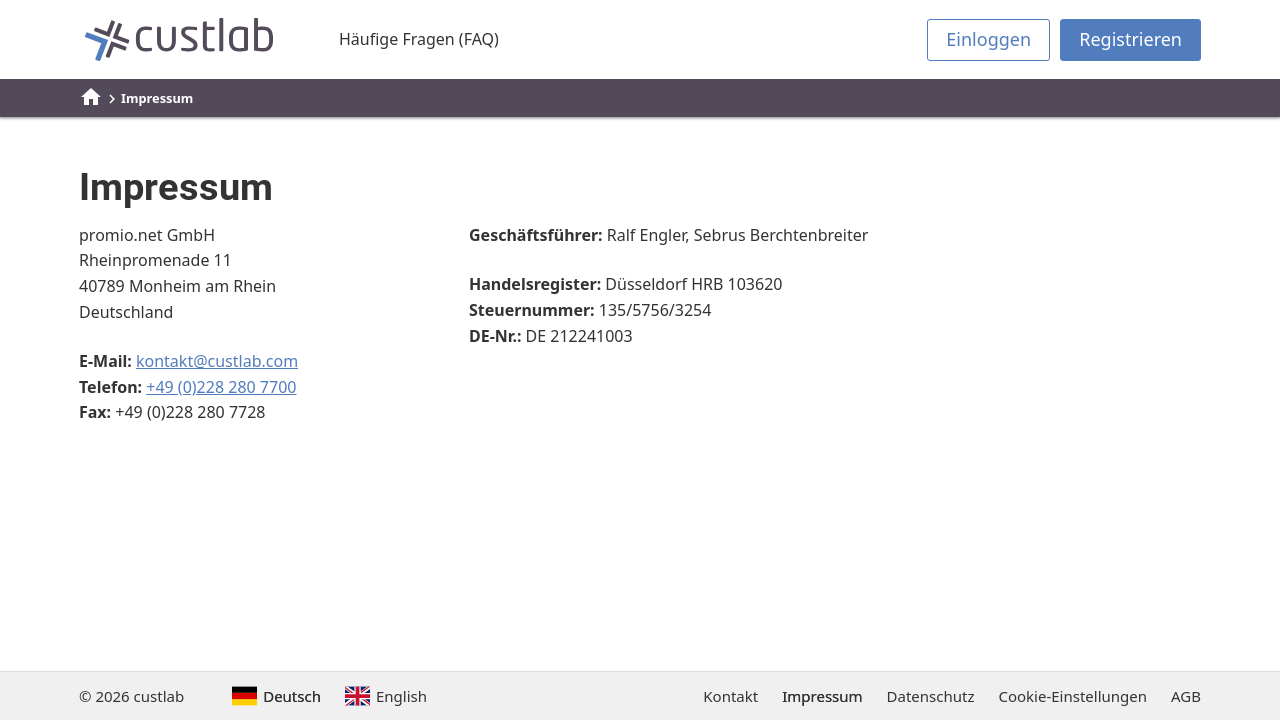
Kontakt (730, 696)
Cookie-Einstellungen (1072, 696)
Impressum (822, 696)
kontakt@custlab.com (217, 361)
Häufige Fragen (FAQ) (419, 39)
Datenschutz (931, 696)
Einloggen (988, 39)
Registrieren (1130, 39)
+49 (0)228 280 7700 (221, 387)
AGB (1186, 696)
